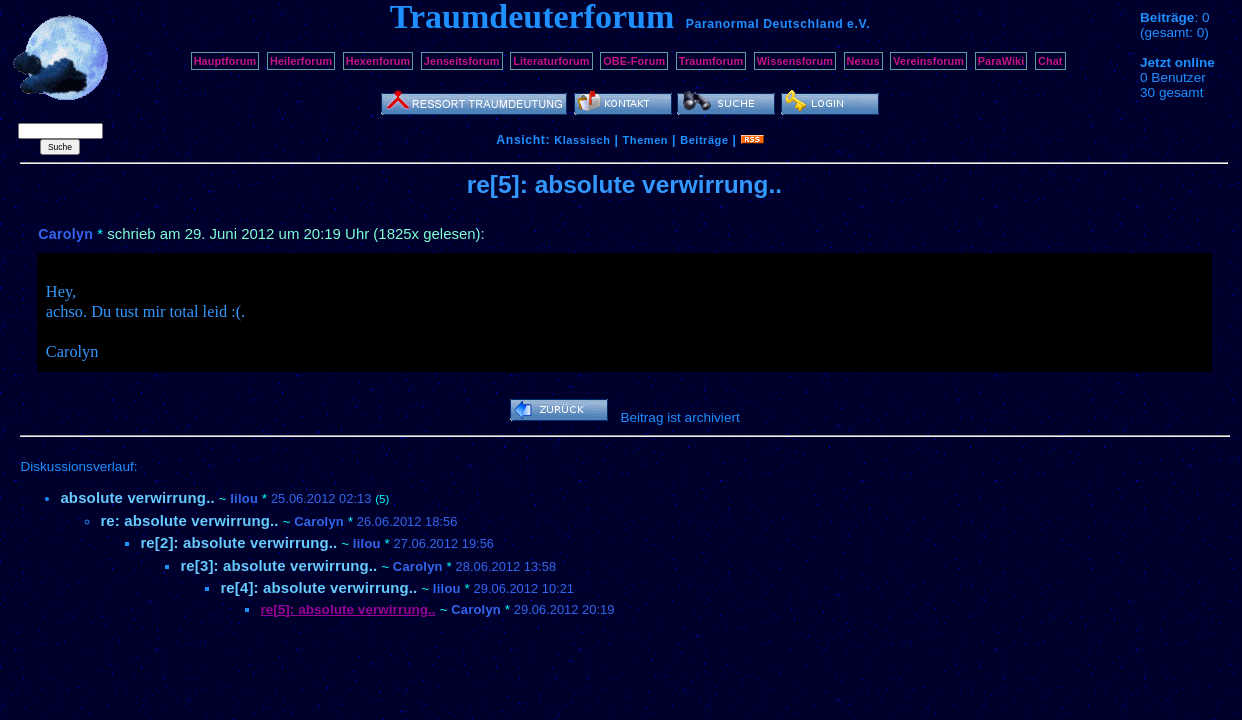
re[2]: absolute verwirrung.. (238, 542)
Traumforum (711, 61)
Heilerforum (301, 61)
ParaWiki (1001, 61)
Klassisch (582, 140)
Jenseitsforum (462, 61)
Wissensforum (795, 61)
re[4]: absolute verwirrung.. (318, 587)
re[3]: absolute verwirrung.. (278, 565)
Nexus (863, 61)
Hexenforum (378, 61)
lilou (244, 498)
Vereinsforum (928, 61)
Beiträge (704, 140)
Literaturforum (551, 61)
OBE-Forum (634, 61)
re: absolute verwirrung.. (189, 520)
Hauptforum (225, 61)
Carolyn (65, 234)
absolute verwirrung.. (137, 497)
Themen (645, 140)
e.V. (858, 24)
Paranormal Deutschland (765, 24)
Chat (1050, 61)
